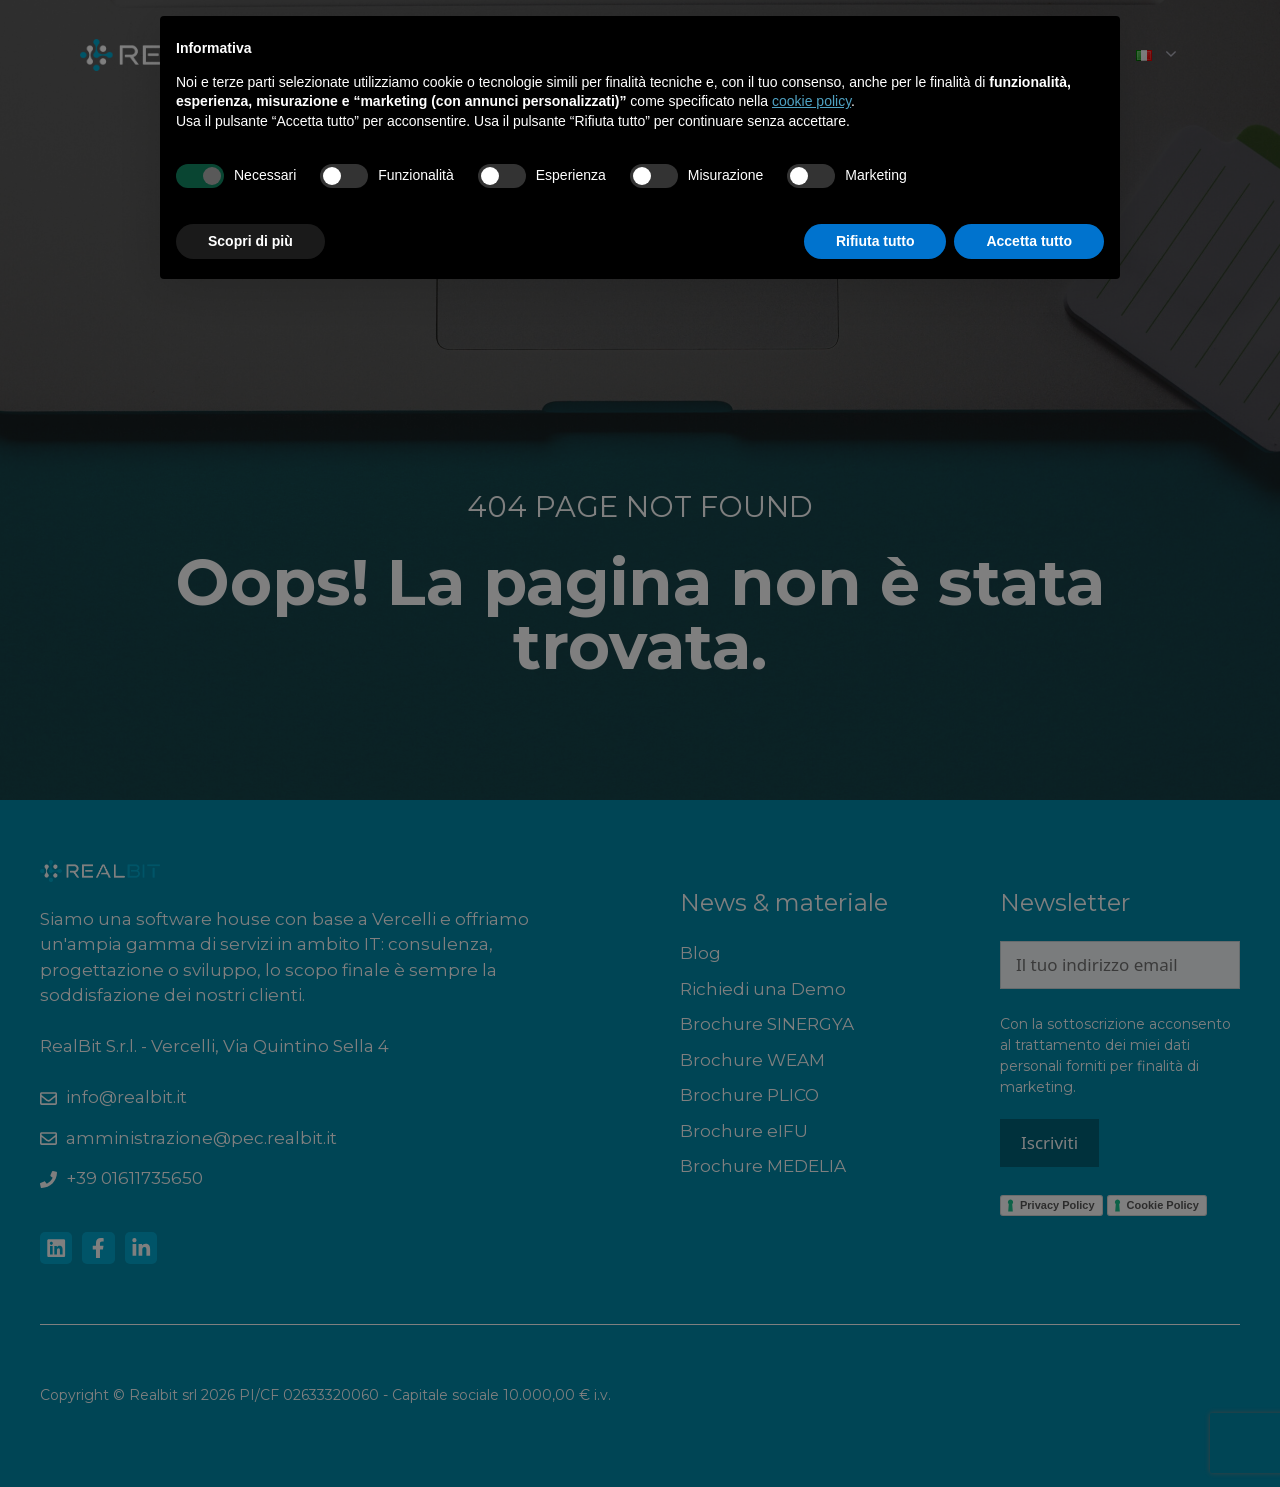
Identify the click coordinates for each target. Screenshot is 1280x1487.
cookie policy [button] (811, 101)
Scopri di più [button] (250, 241)
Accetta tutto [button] (1029, 241)
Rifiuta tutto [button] (875, 241)
